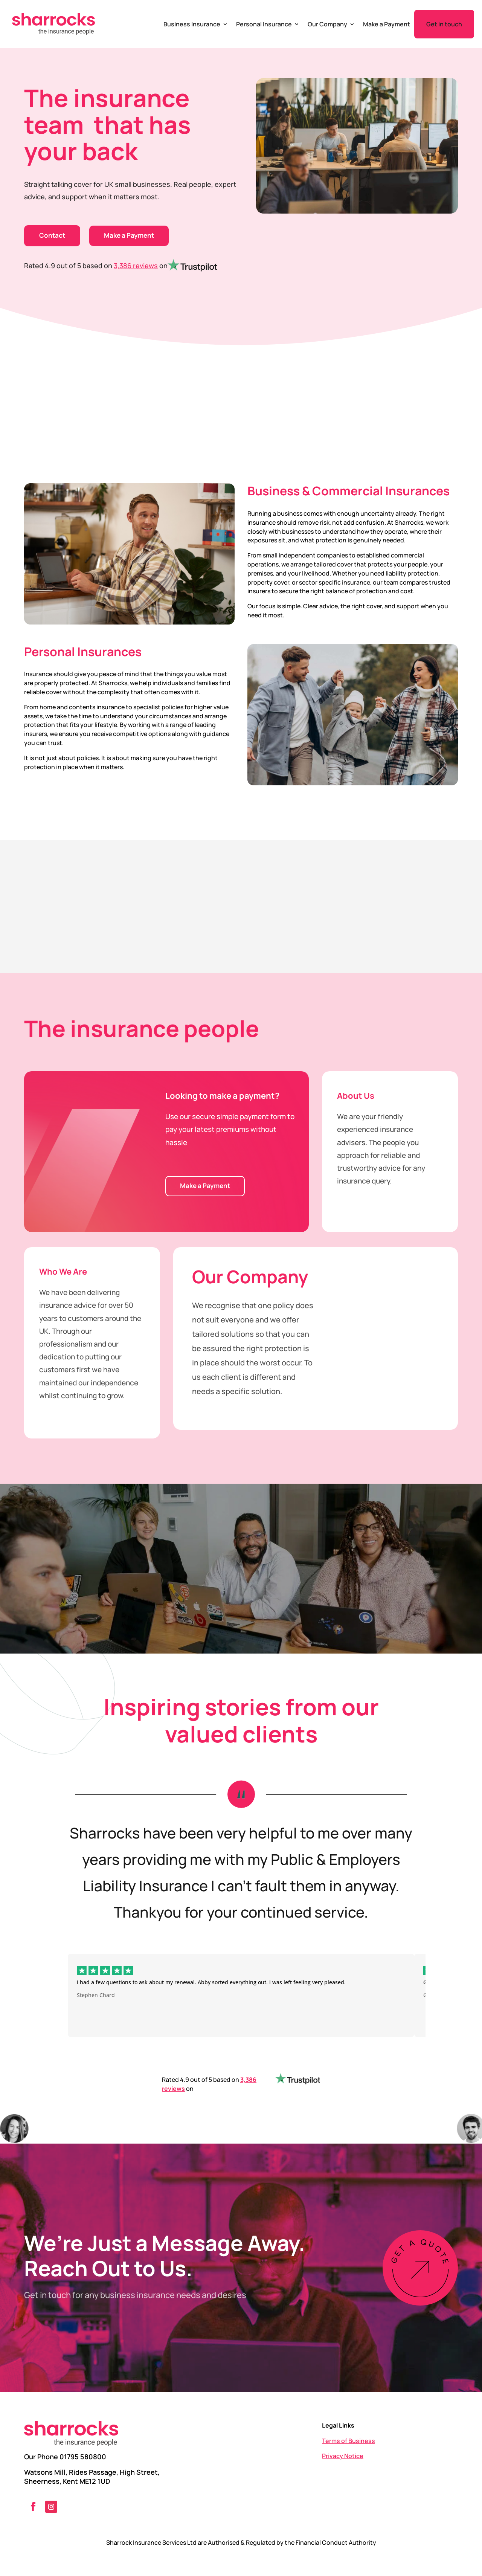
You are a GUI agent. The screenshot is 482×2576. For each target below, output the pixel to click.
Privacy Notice (342, 2456)
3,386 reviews (136, 265)
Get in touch (444, 24)
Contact (52, 235)
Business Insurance (191, 24)
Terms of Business (348, 2441)
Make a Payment (386, 24)
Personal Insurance (264, 24)
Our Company (327, 24)
